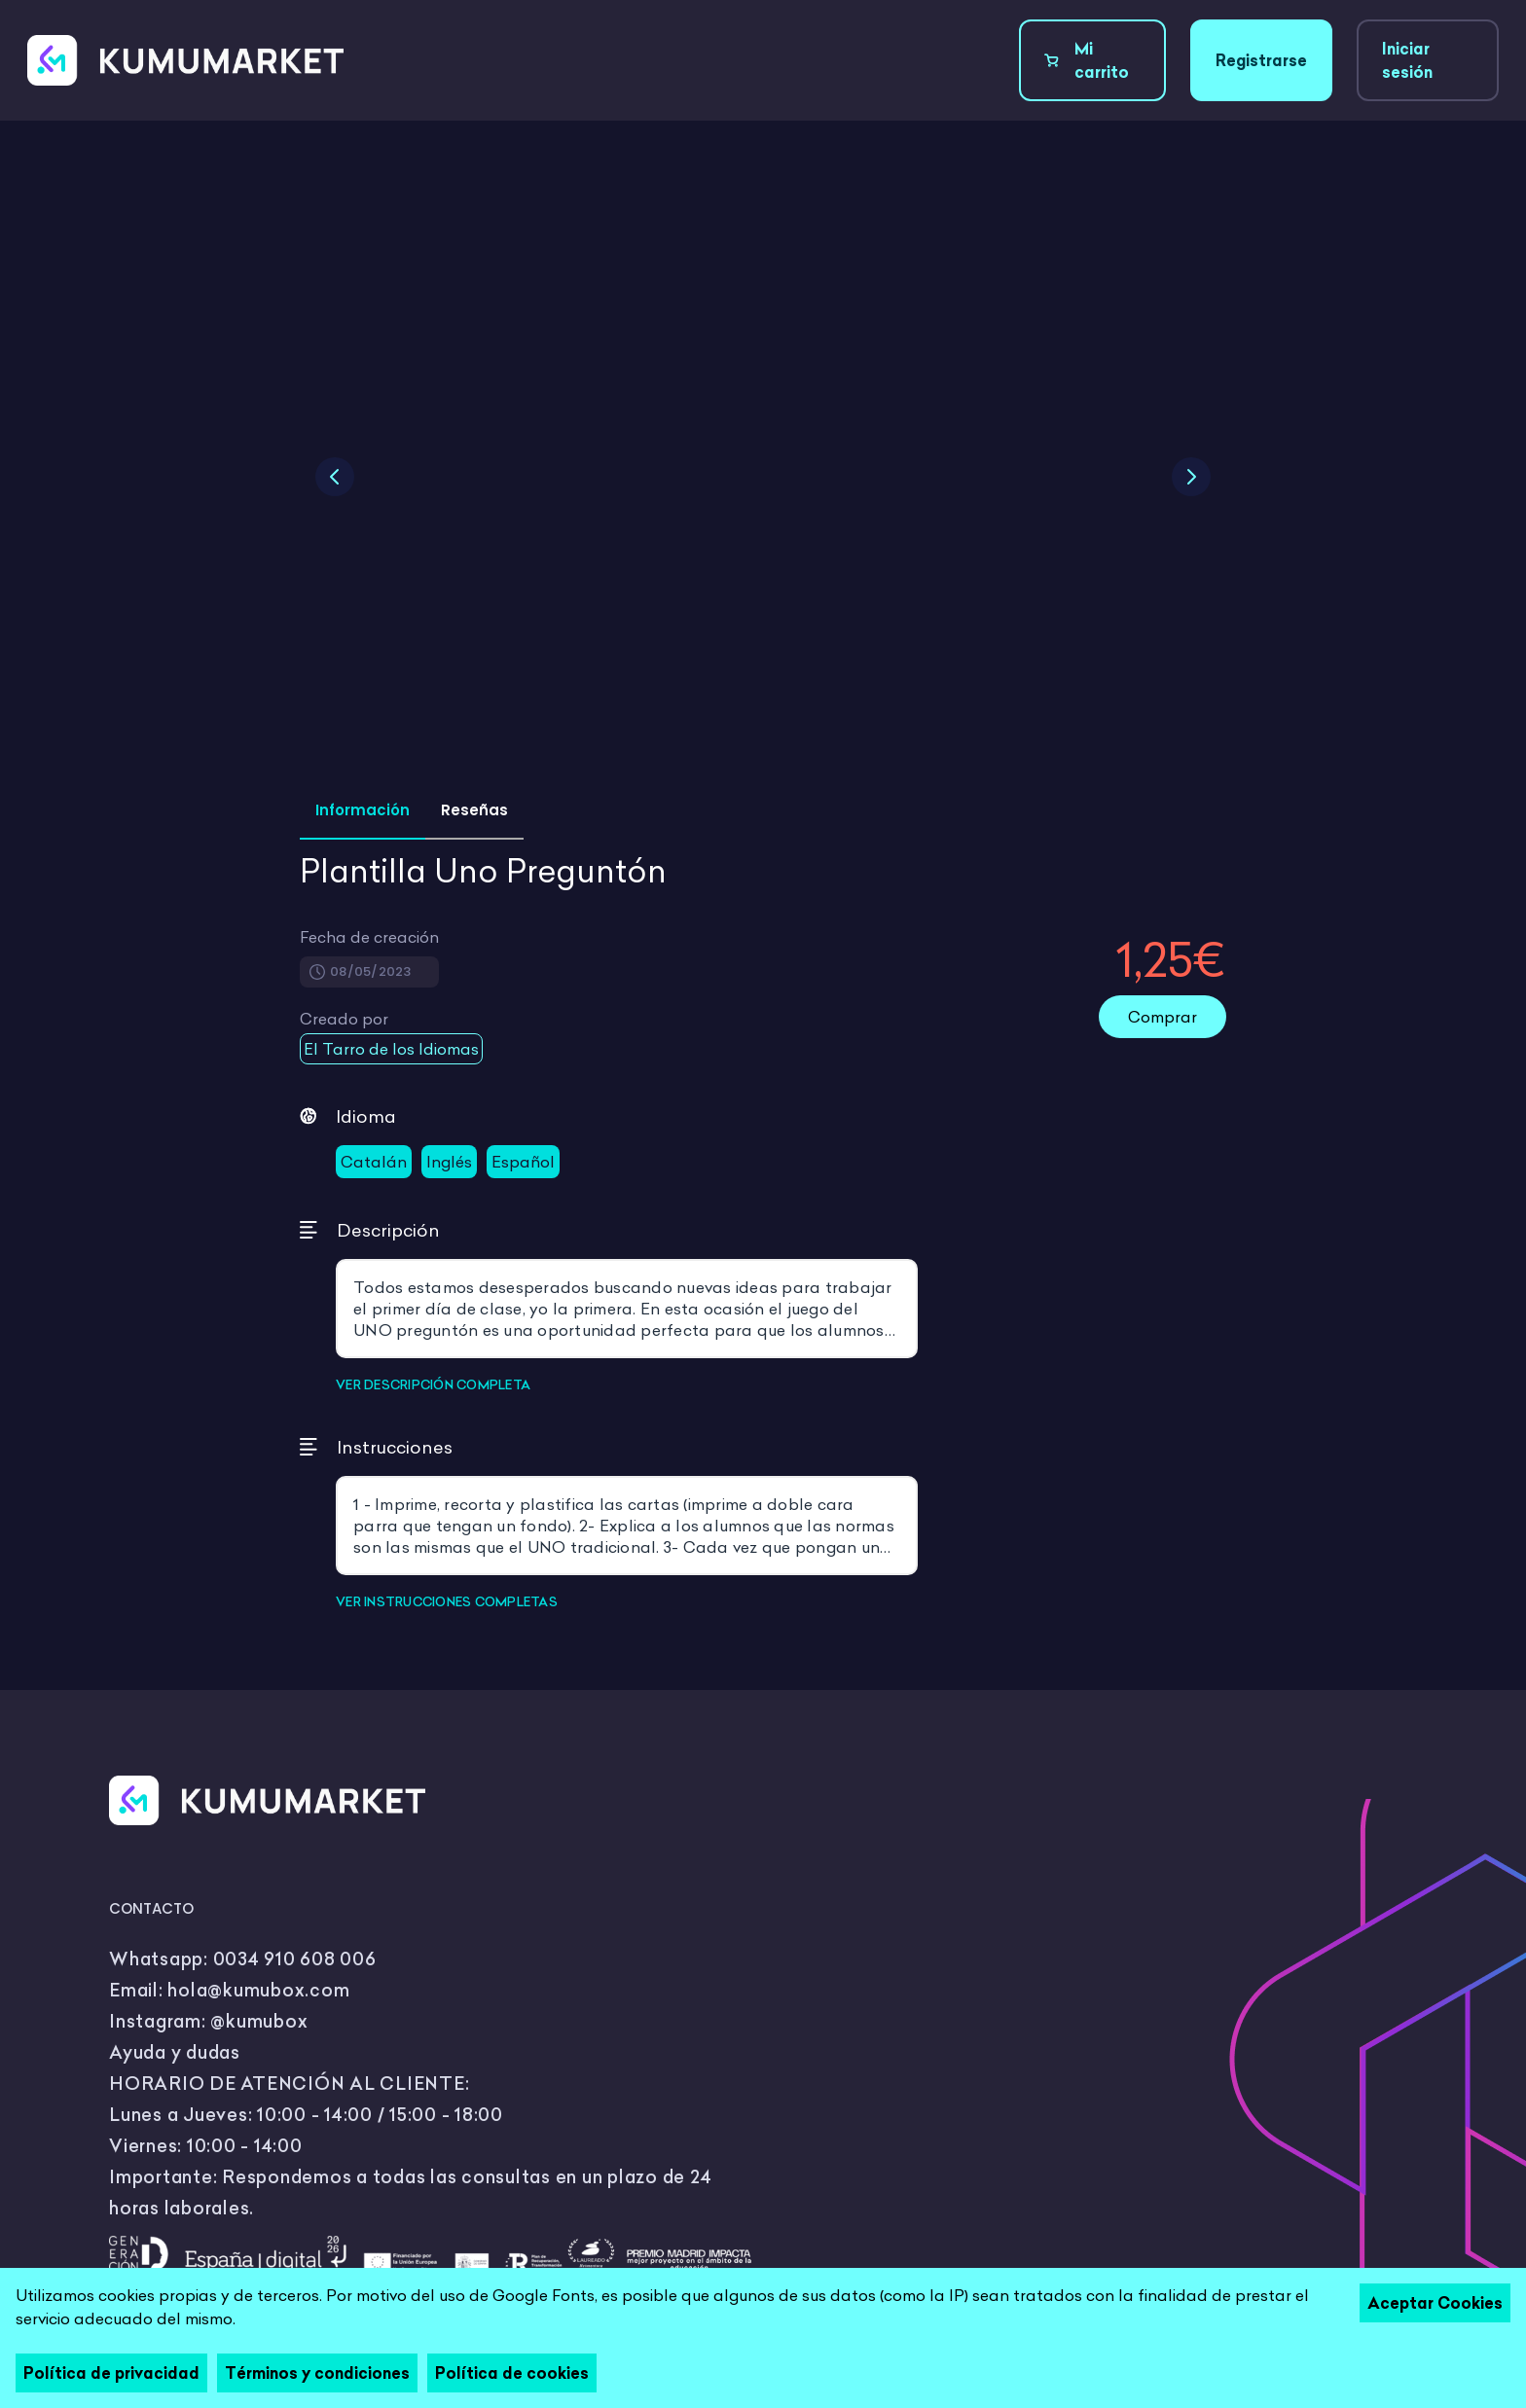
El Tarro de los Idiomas (391, 1049)
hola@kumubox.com (258, 1990)
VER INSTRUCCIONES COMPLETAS (447, 1601)
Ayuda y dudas (174, 2052)
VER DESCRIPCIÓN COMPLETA (433, 1384)
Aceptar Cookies (1435, 2303)
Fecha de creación (369, 937)
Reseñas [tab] (474, 810)
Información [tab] (362, 810)
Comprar (1162, 1016)
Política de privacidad (111, 2373)
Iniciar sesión (1407, 60)
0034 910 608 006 (295, 1959)
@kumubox (259, 2021)
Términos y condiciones (317, 2373)
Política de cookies (512, 2373)
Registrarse (1261, 60)
